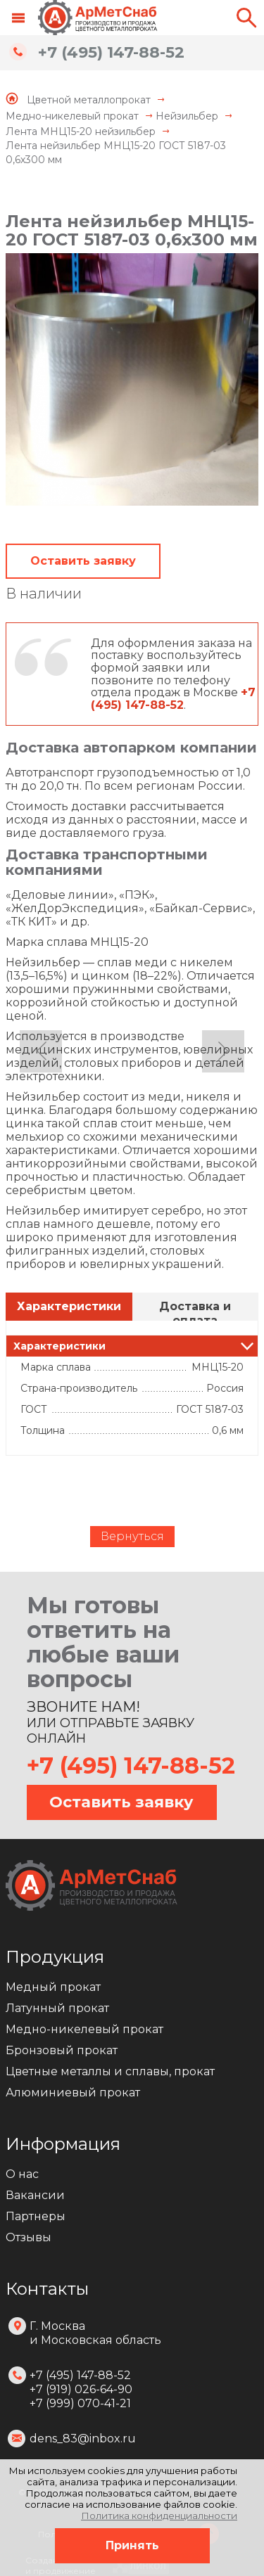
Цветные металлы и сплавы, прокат (110, 2071)
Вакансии (35, 2195)
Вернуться (132, 1536)
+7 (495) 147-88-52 (111, 52)
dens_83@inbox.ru (83, 2438)
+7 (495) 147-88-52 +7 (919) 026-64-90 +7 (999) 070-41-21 (81, 2389)
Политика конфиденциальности (159, 2515)
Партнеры (35, 2216)
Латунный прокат (57, 2008)
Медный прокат (53, 1987)
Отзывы (28, 2237)
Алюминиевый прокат (73, 2092)
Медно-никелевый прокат (84, 2029)
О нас (22, 2174)
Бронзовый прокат (62, 2050)
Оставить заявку (83, 561)
